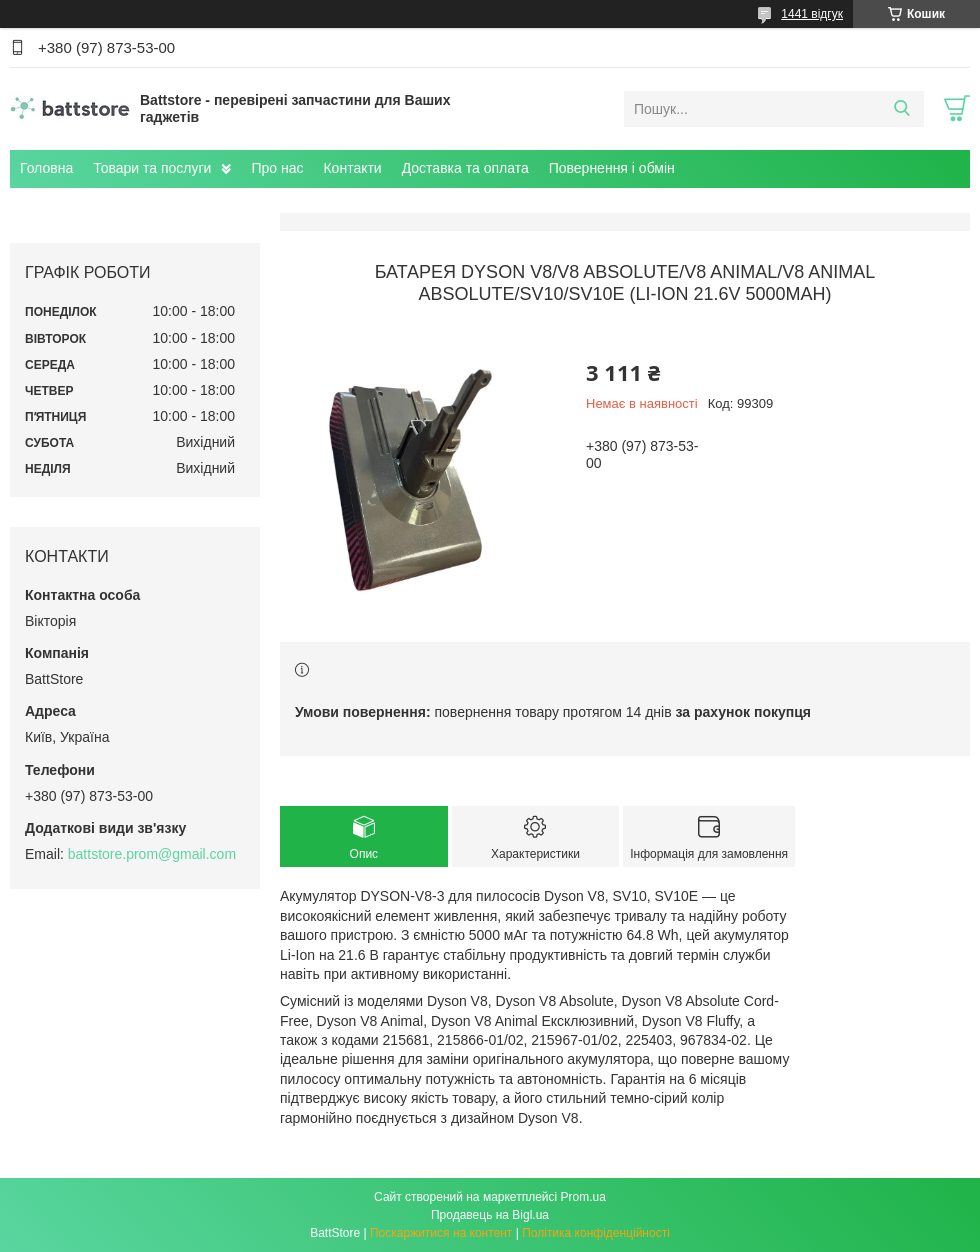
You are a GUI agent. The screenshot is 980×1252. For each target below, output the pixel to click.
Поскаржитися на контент (441, 1233)
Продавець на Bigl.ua (490, 1215)
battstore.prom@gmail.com (152, 854)
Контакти (352, 168)
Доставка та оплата (465, 168)
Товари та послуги (152, 168)
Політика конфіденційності (596, 1233)
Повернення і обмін (612, 168)
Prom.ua (583, 1197)
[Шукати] (901, 109)
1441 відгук (812, 14)
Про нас (277, 168)
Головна (46, 168)
